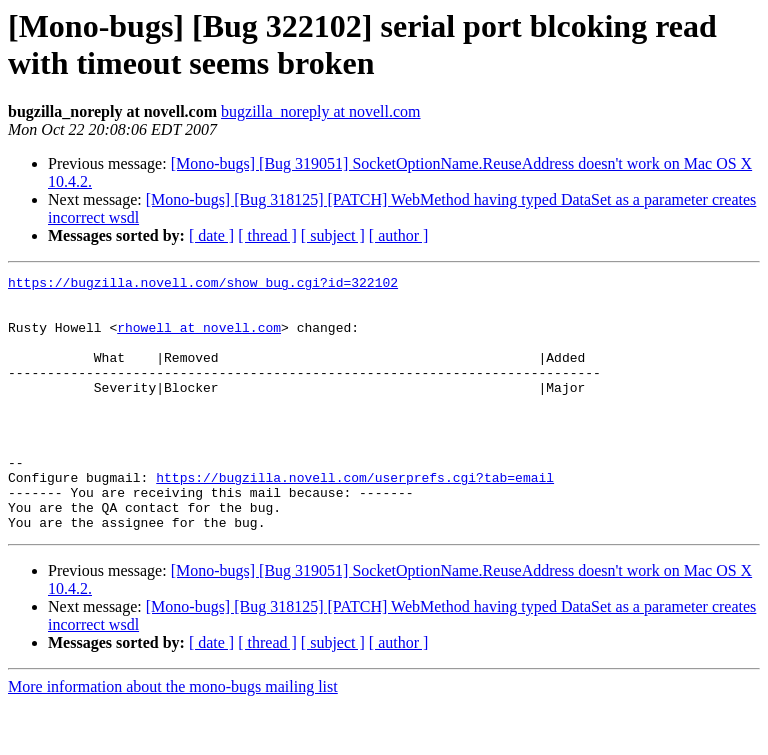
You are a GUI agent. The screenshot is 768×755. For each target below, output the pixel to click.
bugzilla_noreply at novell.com (321, 111)
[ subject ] (333, 235)
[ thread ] (267, 235)
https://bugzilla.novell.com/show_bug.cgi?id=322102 (203, 285)
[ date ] (211, 235)
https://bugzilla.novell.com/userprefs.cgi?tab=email (355, 519)
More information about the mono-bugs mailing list (173, 737)
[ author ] (399, 235)
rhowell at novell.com (199, 339)
